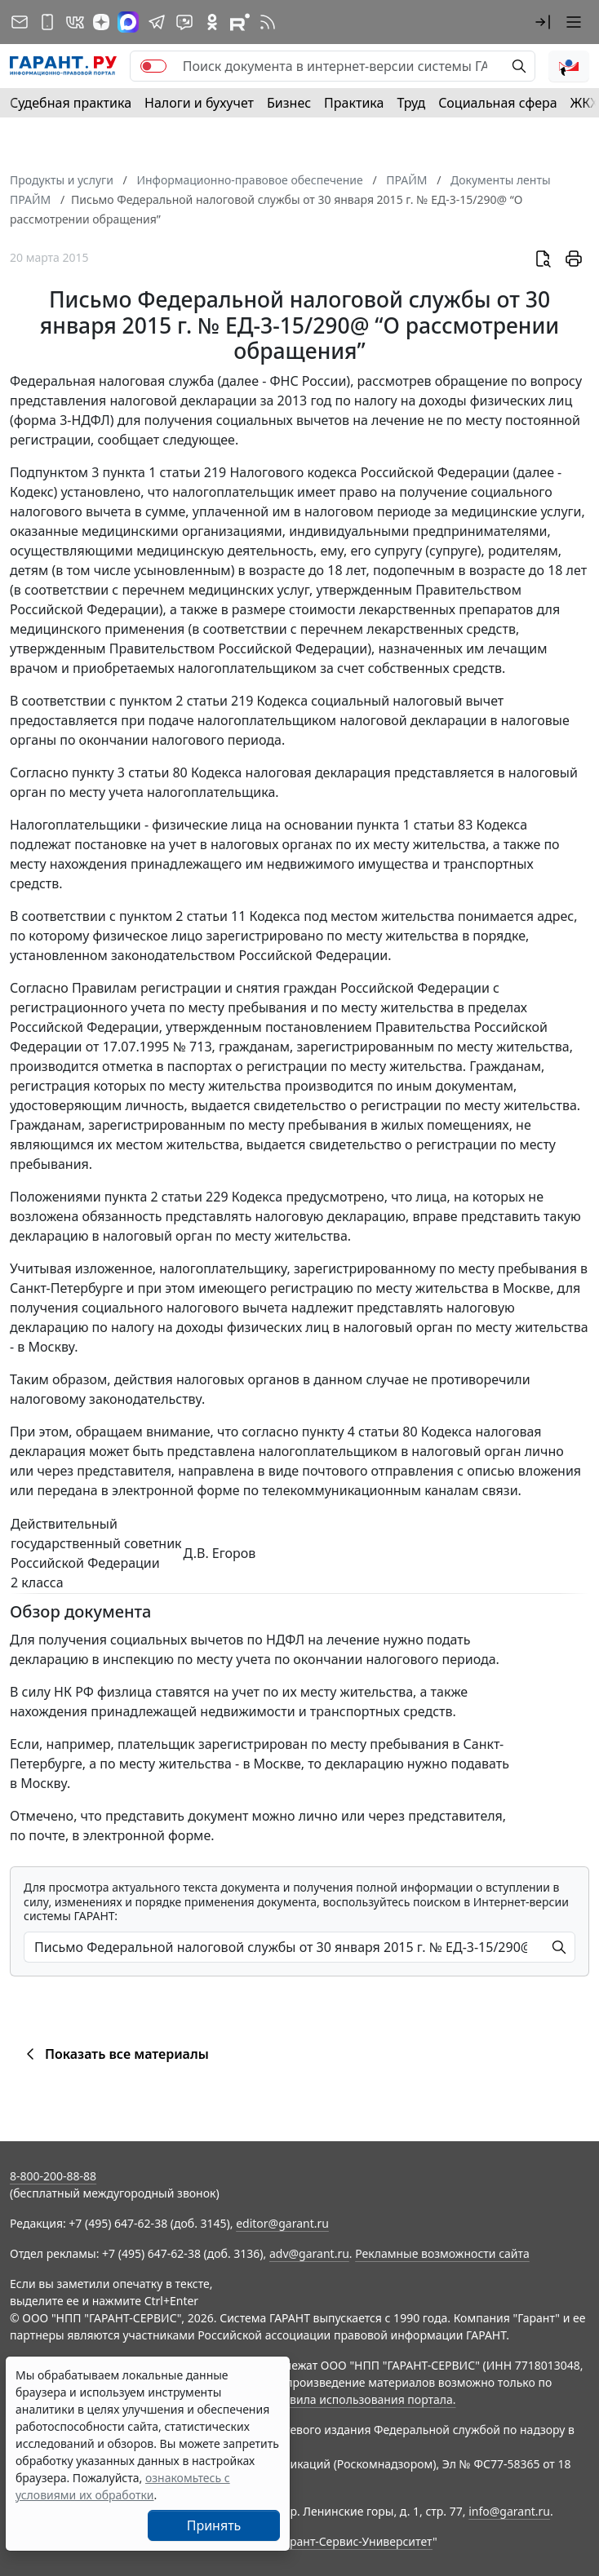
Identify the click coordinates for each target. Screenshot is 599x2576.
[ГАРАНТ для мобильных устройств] (47, 22)
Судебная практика (70, 103)
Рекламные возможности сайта (442, 2253)
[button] (542, 22)
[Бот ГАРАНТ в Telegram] (184, 22)
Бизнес (289, 103)
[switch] (153, 66)
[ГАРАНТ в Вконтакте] (75, 22)
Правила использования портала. (361, 2399)
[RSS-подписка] (267, 22)
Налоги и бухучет (199, 103)
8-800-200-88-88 (53, 2176)
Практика (354, 103)
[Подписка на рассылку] (19, 22)
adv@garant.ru (309, 2253)
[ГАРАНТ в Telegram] (156, 22)
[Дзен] (101, 22)
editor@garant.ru (282, 2223)
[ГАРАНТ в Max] (128, 22)
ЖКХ (584, 103)
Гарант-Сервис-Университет (355, 2541)
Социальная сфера (497, 103)
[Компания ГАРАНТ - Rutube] (240, 22)
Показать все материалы (114, 2054)
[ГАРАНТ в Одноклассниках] (212, 22)
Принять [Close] (214, 2525)
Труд (411, 103)
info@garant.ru (509, 2511)
